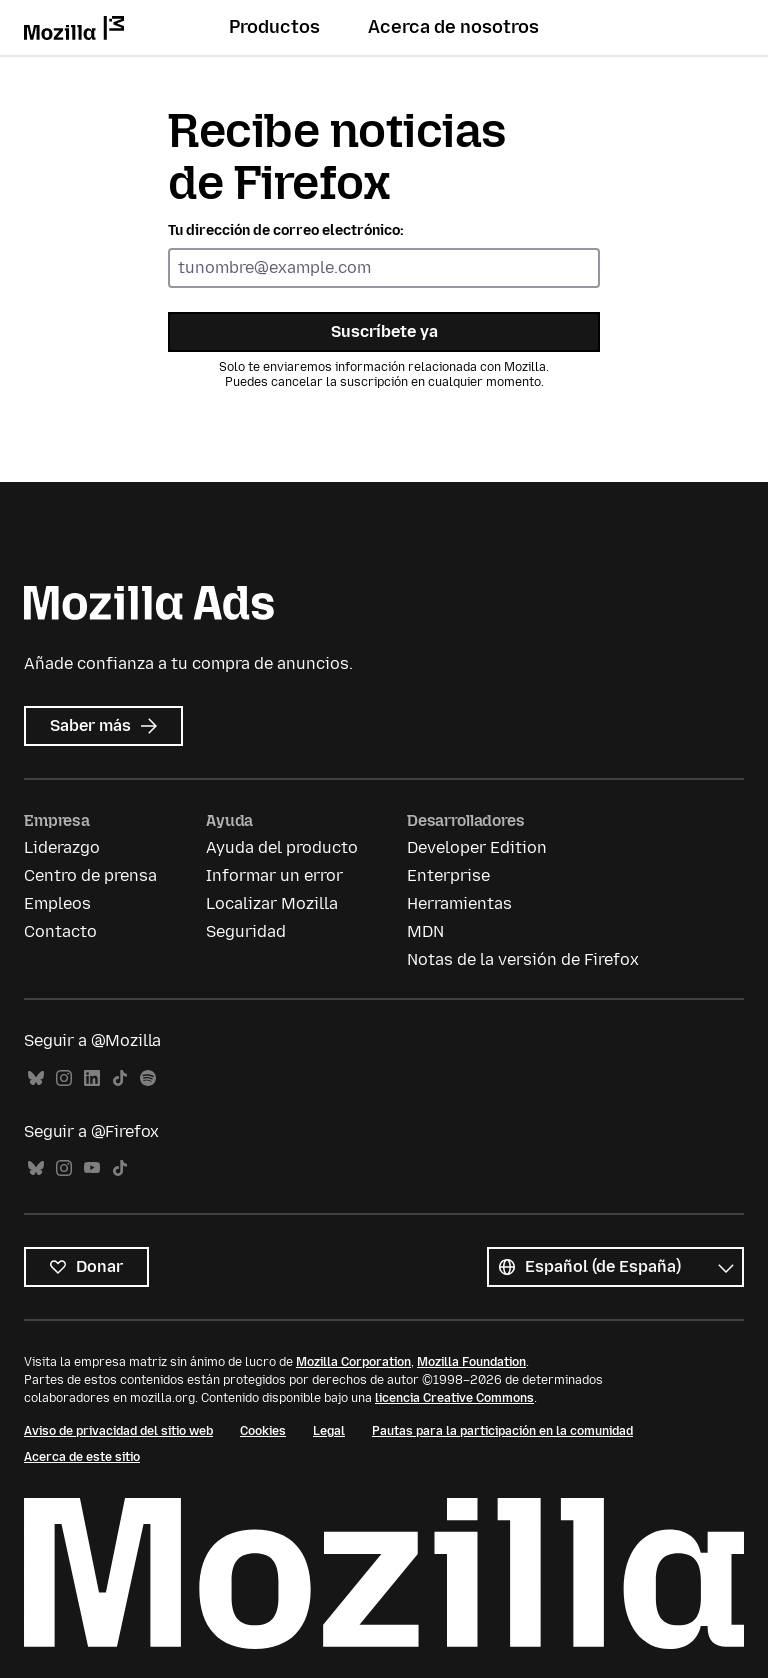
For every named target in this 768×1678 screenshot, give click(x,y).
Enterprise (448, 875)
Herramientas (459, 903)
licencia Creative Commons (454, 1398)
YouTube (92, 1168)
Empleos (57, 903)
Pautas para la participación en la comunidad (502, 1431)
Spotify (148, 1078)
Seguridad (246, 931)
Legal (329, 1431)
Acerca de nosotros (453, 27)
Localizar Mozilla (272, 903)
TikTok (120, 1078)
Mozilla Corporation (353, 1362)
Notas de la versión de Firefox (523, 959)
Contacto (60, 931)
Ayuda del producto (282, 847)
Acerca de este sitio (82, 1457)
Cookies (263, 1431)
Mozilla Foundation (471, 1362)
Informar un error (274, 875)
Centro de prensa (90, 875)
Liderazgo (62, 847)
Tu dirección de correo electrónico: (286, 230)
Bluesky (36, 1078)
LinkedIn (92, 1078)
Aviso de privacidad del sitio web (118, 1431)
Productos (274, 27)
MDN (425, 931)
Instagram (64, 1078)
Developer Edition (477, 847)
